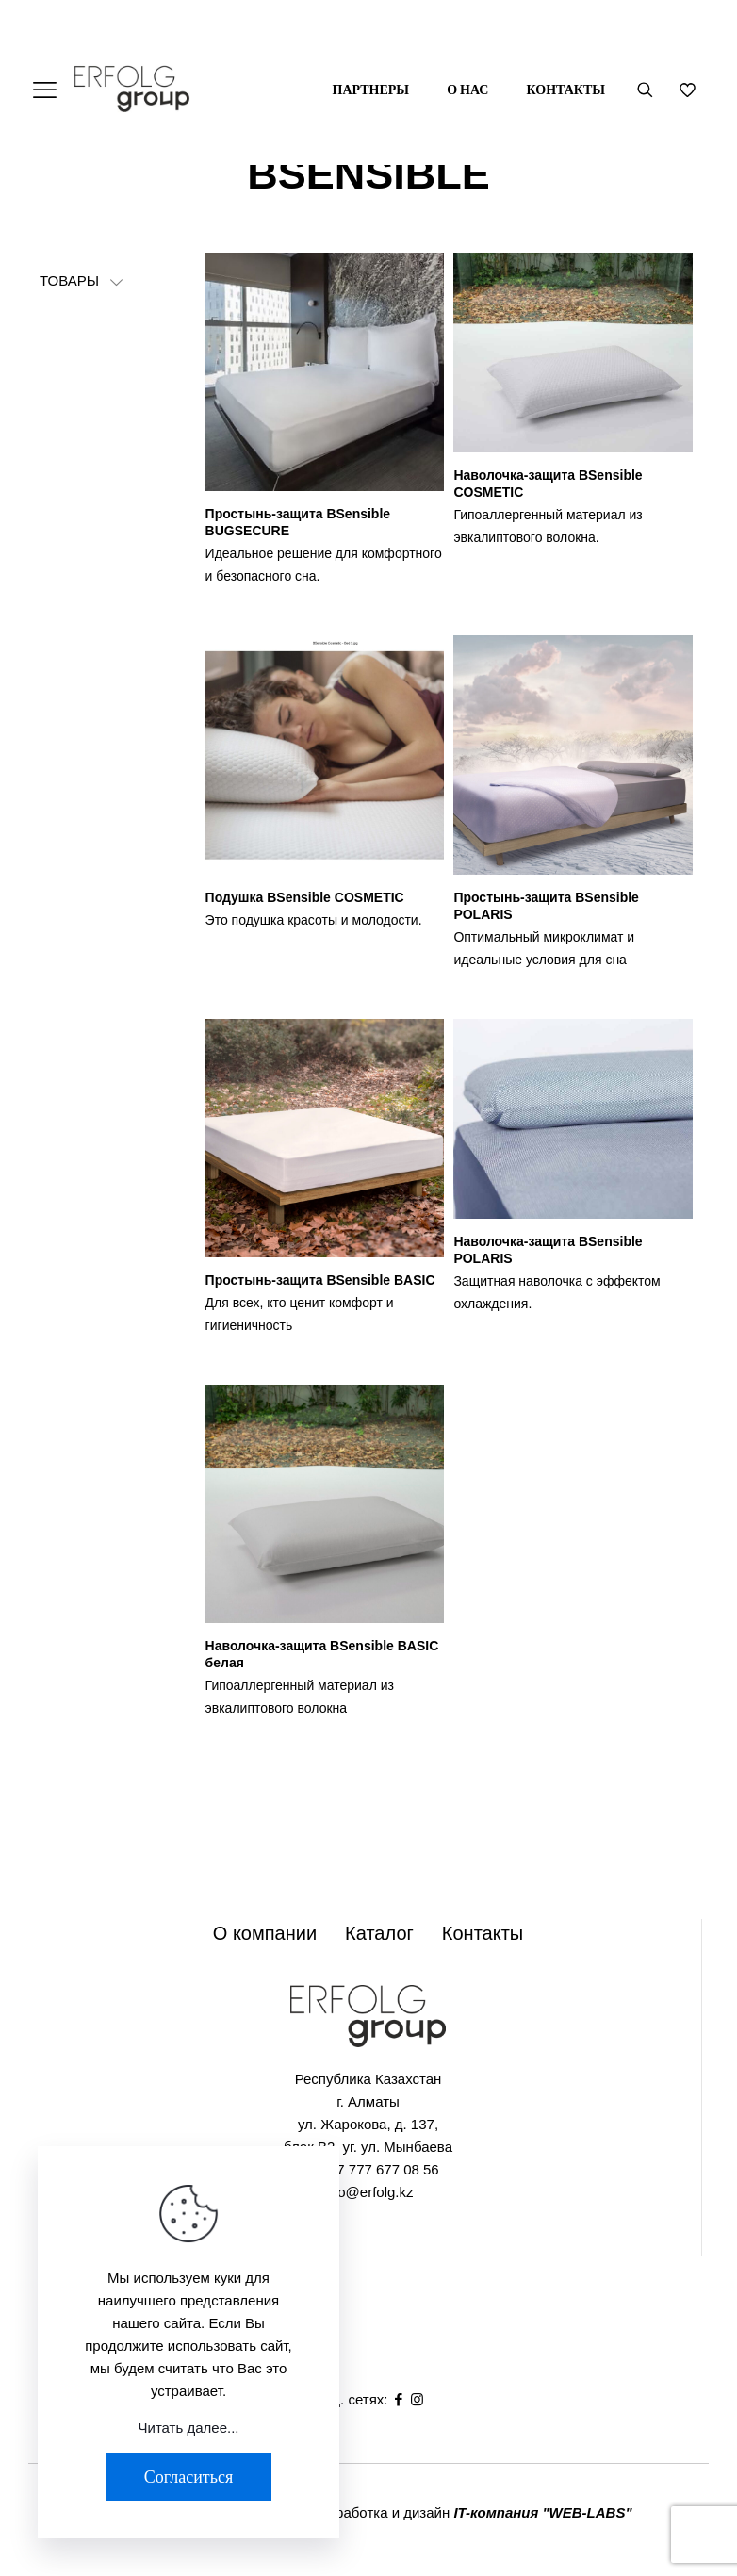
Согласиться (188, 2476)
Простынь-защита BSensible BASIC (320, 1280)
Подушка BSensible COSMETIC (304, 897)
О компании (265, 1933)
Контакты (482, 1933)
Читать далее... (189, 2428)
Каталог (379, 1933)
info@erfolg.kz (367, 2192)
